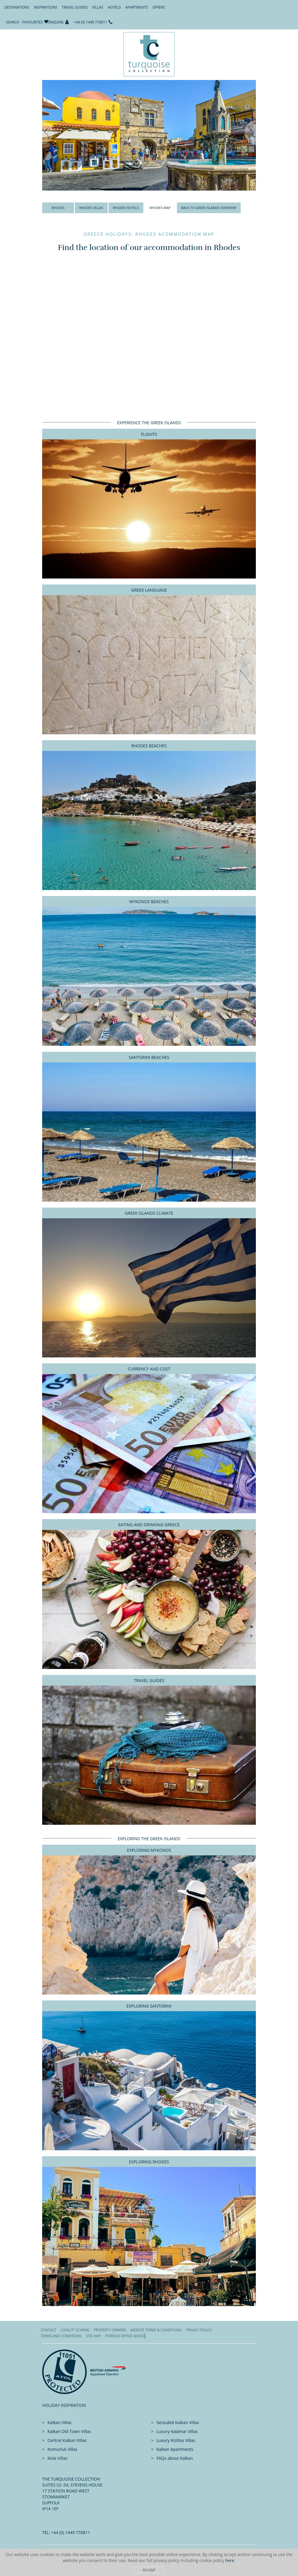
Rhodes (58, 207)
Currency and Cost (149, 1369)
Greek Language (149, 590)
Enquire (56, 22)
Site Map (93, 2335)
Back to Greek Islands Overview (209, 207)
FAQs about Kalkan (174, 2458)
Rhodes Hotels (126, 207)
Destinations (16, 7)
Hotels (114, 7)
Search (12, 22)
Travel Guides (75, 7)
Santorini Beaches (149, 1057)
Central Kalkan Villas (67, 2440)
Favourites (32, 22)
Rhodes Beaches (149, 746)
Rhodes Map (160, 207)
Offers (158, 7)
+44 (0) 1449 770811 (90, 22)
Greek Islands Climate (149, 1213)
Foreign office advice (125, 2335)
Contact (48, 2330)
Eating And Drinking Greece (149, 1524)
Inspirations (45, 7)
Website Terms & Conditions (156, 2330)
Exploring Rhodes (149, 2162)
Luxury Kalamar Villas (177, 2431)
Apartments (136, 7)
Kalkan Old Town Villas (69, 2431)
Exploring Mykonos (149, 1850)
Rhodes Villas (91, 207)
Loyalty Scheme (75, 2330)
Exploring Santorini (149, 2006)
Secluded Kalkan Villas (177, 2422)
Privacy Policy (199, 2330)
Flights (149, 434)
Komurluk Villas (62, 2449)
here (229, 2560)
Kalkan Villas (59, 2422)
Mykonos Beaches (149, 901)
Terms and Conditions (61, 2335)
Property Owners (110, 2330)
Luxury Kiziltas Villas (175, 2440)
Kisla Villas (57, 2458)
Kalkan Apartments (174, 2449)
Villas (97, 7)
